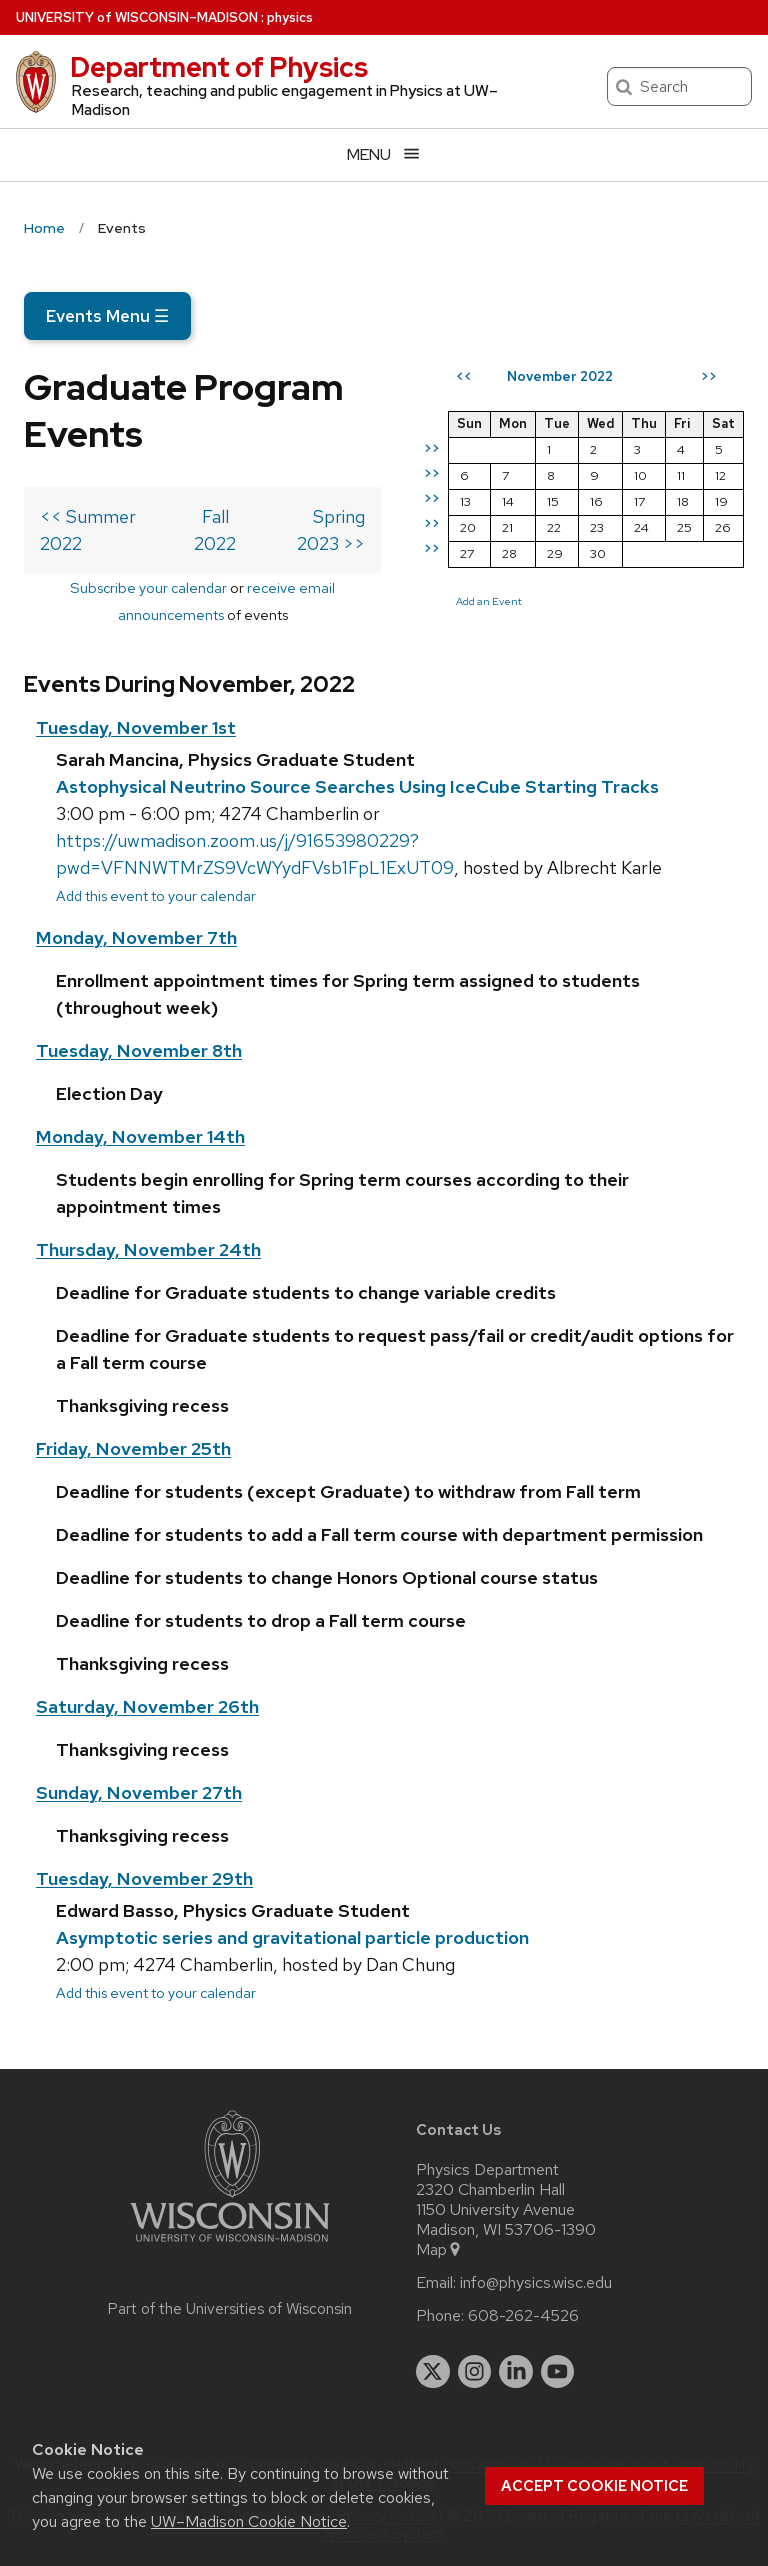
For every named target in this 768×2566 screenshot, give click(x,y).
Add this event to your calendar (156, 895)
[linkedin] (516, 2372)
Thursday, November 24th (148, 1249)
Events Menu (107, 316)
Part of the (230, 2309)
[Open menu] (384, 154)
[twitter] (433, 2372)
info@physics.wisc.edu (536, 2283)
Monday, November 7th (136, 937)
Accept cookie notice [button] (594, 2486)
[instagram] (475, 2372)
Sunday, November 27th (139, 1792)
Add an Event (489, 601)
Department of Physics (219, 67)
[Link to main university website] (230, 2245)
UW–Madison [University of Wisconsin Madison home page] (137, 17)
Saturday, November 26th (147, 1706)
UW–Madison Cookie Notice (249, 2521)
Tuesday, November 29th (144, 1878)
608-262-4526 (523, 2316)
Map (439, 2250)
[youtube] (558, 2372)
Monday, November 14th (140, 1136)
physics (290, 17)
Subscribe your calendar (148, 587)
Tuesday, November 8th (139, 1050)
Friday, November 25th (133, 1448)
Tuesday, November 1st (136, 727)
